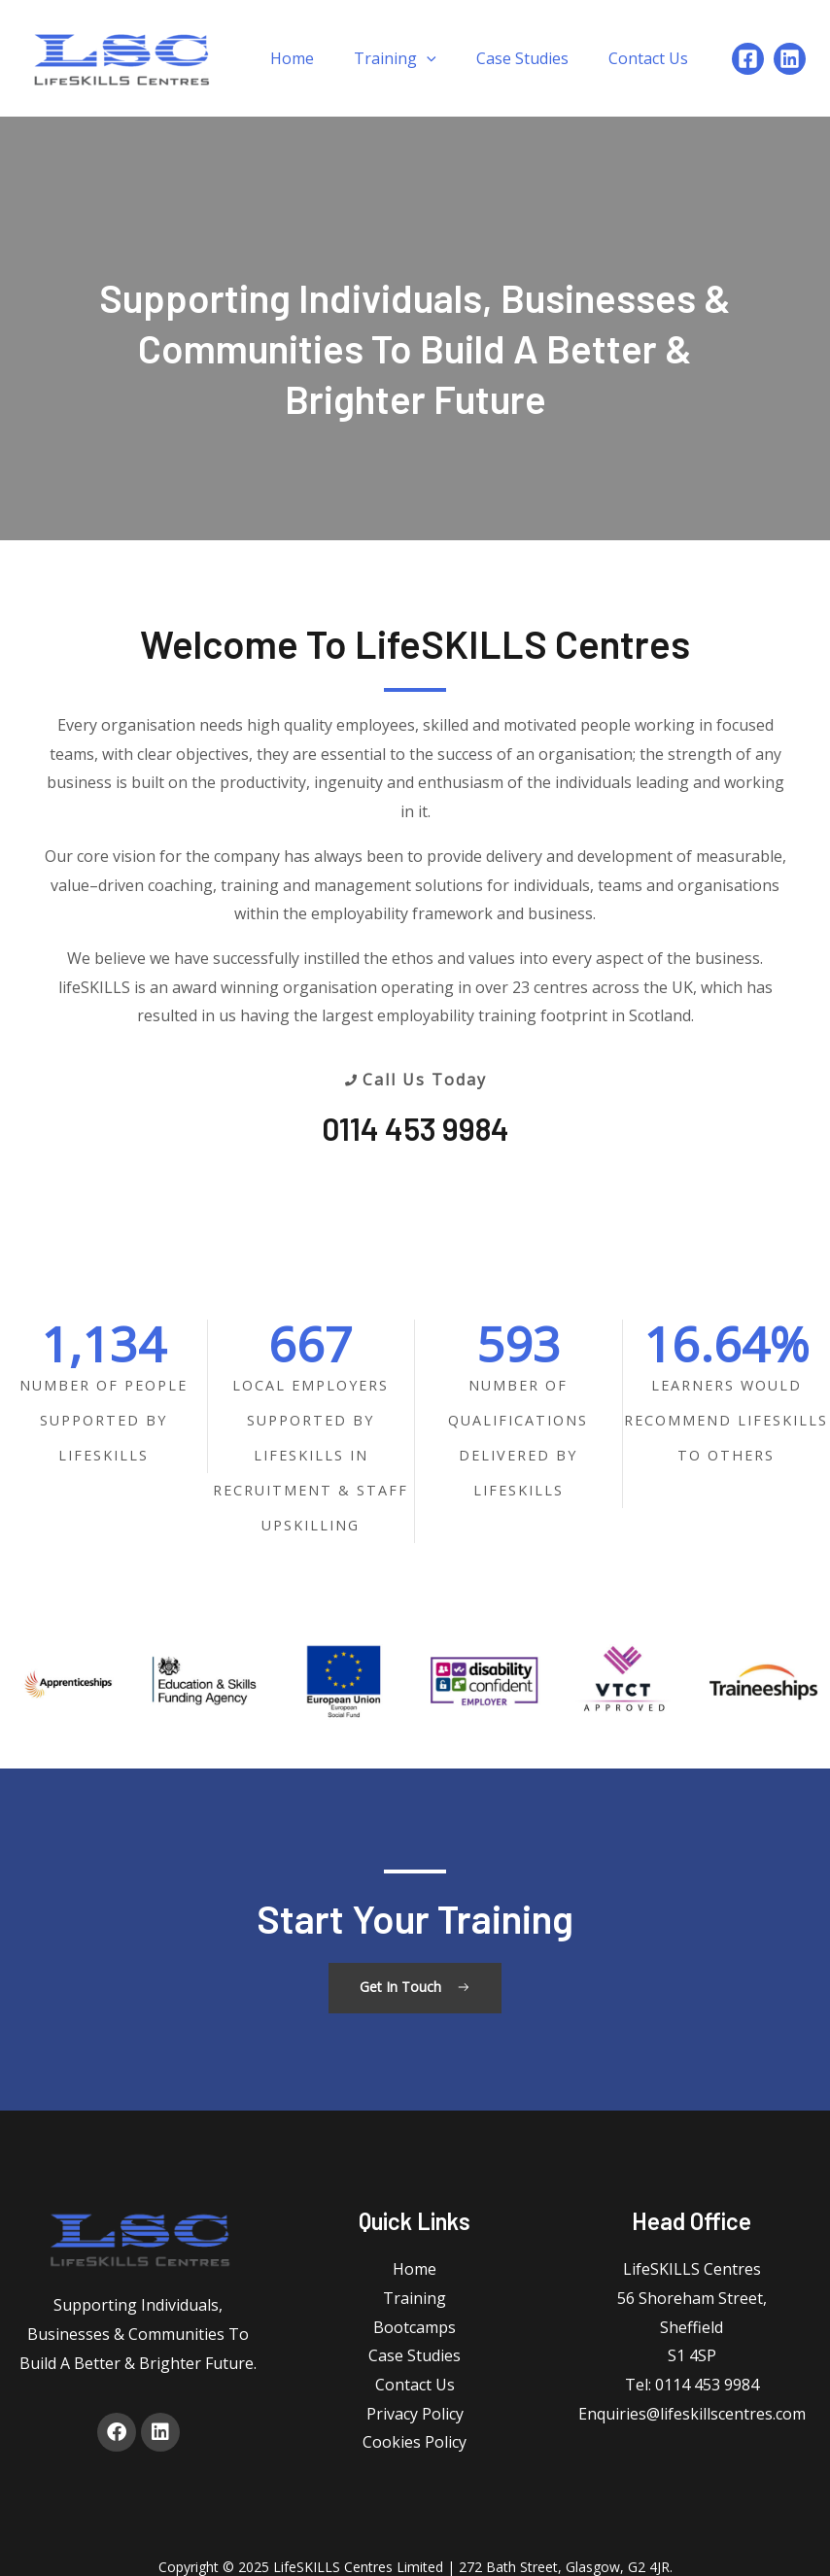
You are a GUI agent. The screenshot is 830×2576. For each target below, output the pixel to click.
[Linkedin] (790, 59)
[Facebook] (748, 59)
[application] (426, 58)
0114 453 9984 (415, 1128)
